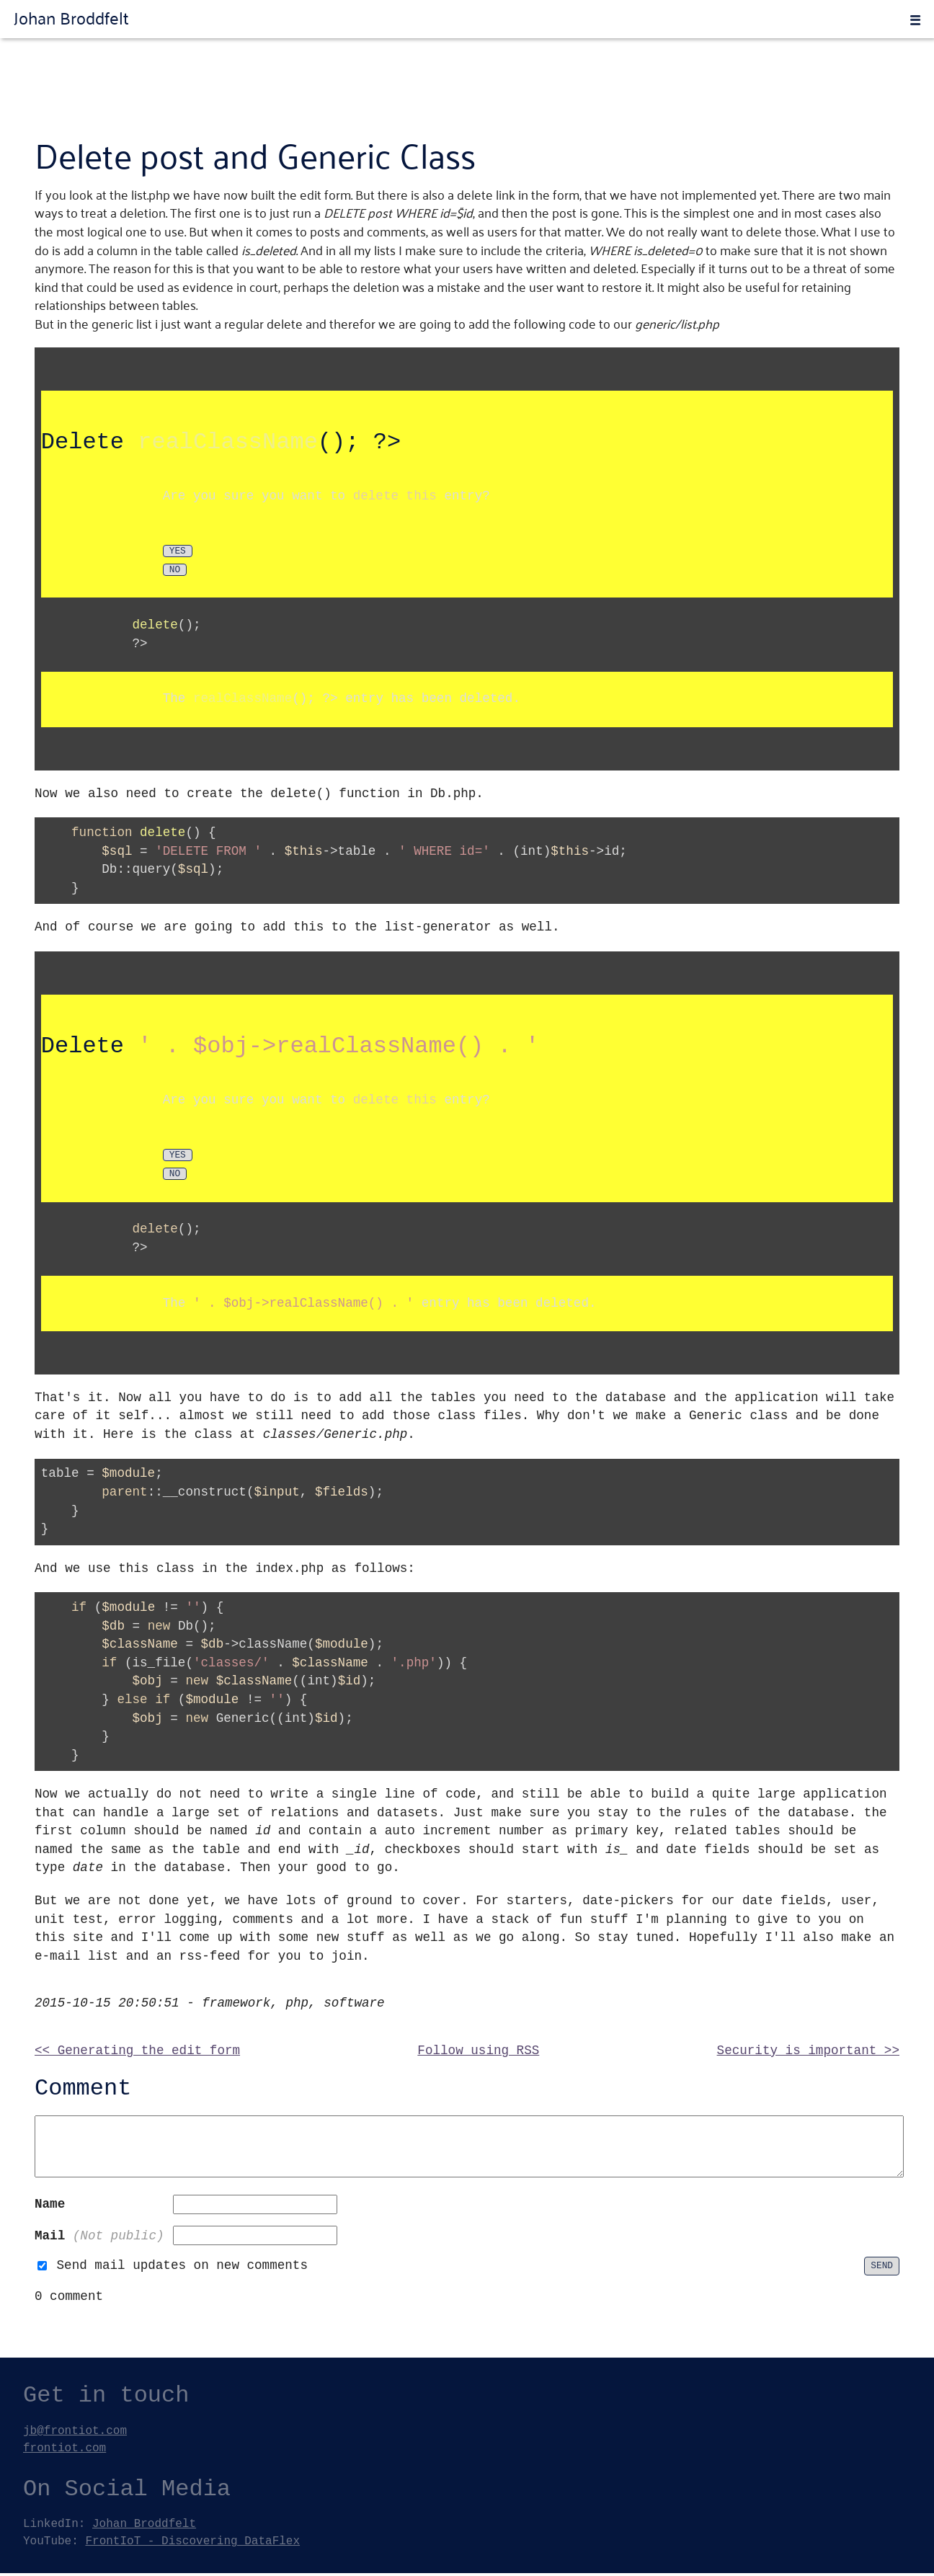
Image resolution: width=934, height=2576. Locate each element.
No (174, 1177)
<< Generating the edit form (137, 2052)
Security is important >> (808, 2052)
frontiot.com (64, 2451)
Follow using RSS (478, 2052)
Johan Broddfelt (71, 17)
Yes (177, 1158)
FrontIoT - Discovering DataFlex (192, 2544)
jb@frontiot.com (75, 2433)
